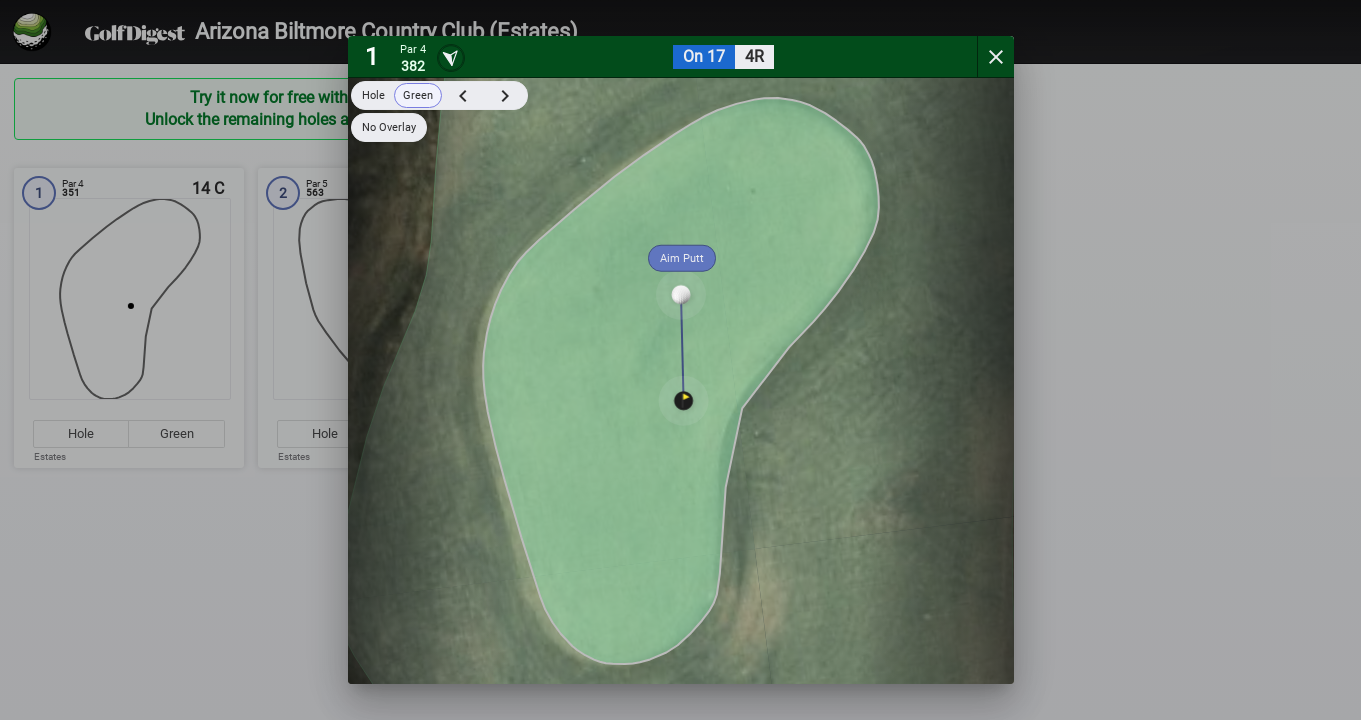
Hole (373, 95)
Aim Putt (682, 258)
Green (418, 95)
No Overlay (389, 127)
